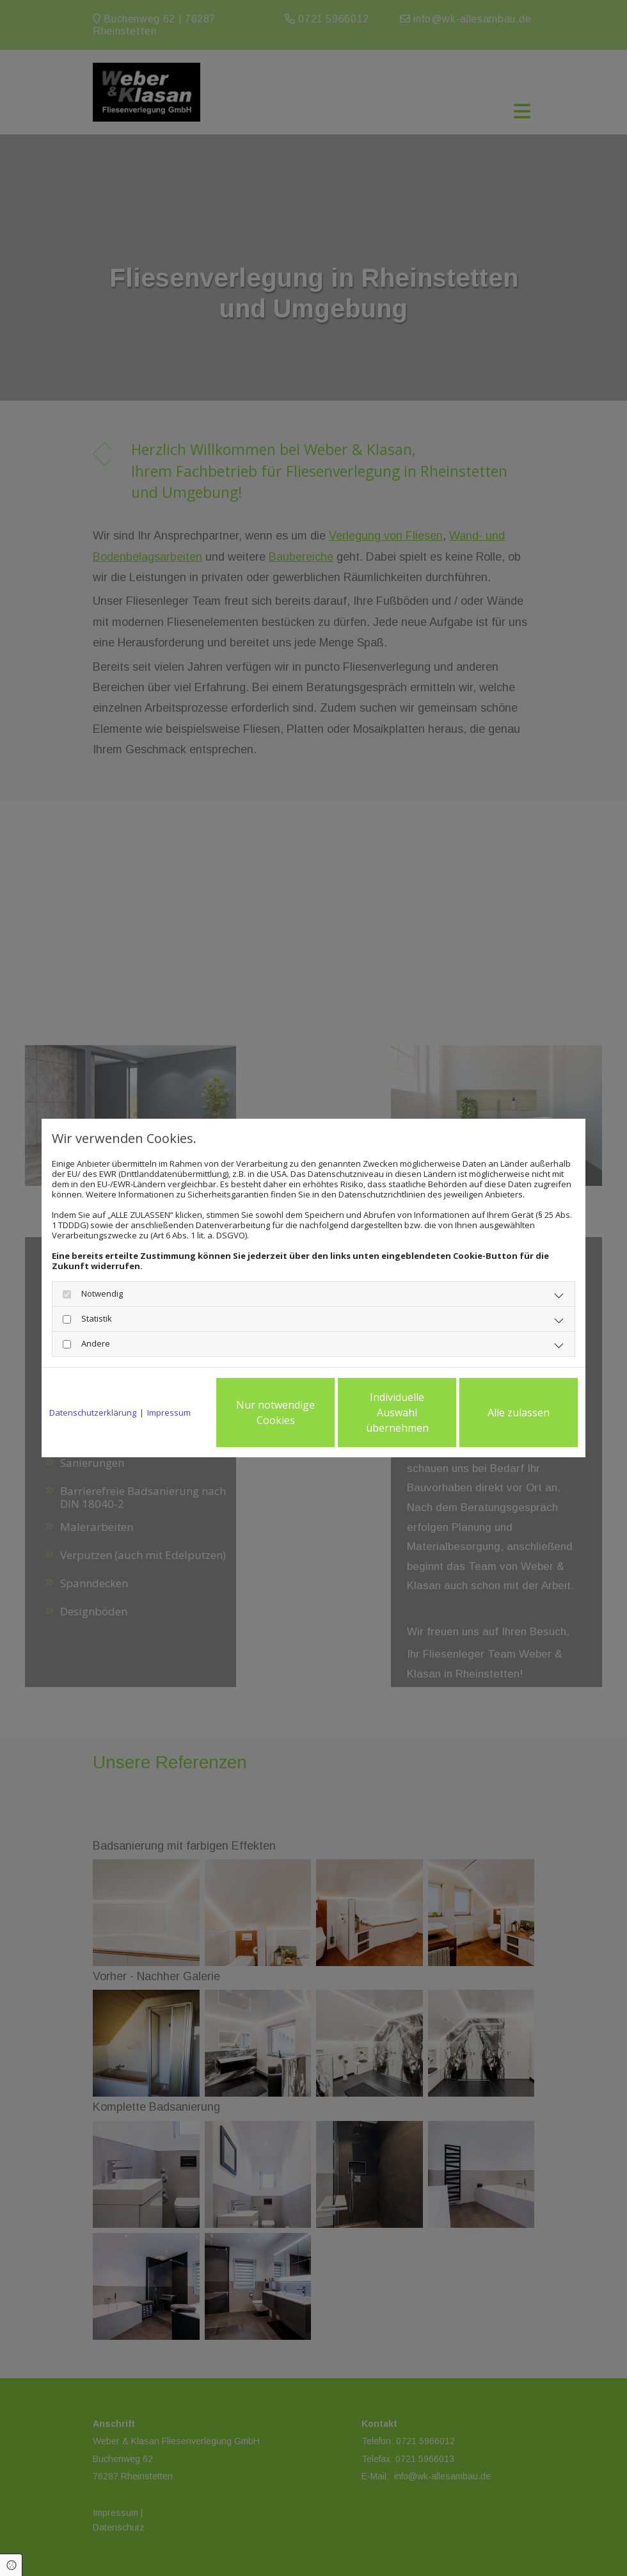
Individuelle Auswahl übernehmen (397, 1412)
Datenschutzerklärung (92, 1412)
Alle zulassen (519, 1412)
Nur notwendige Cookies (275, 1412)
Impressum (169, 1412)
